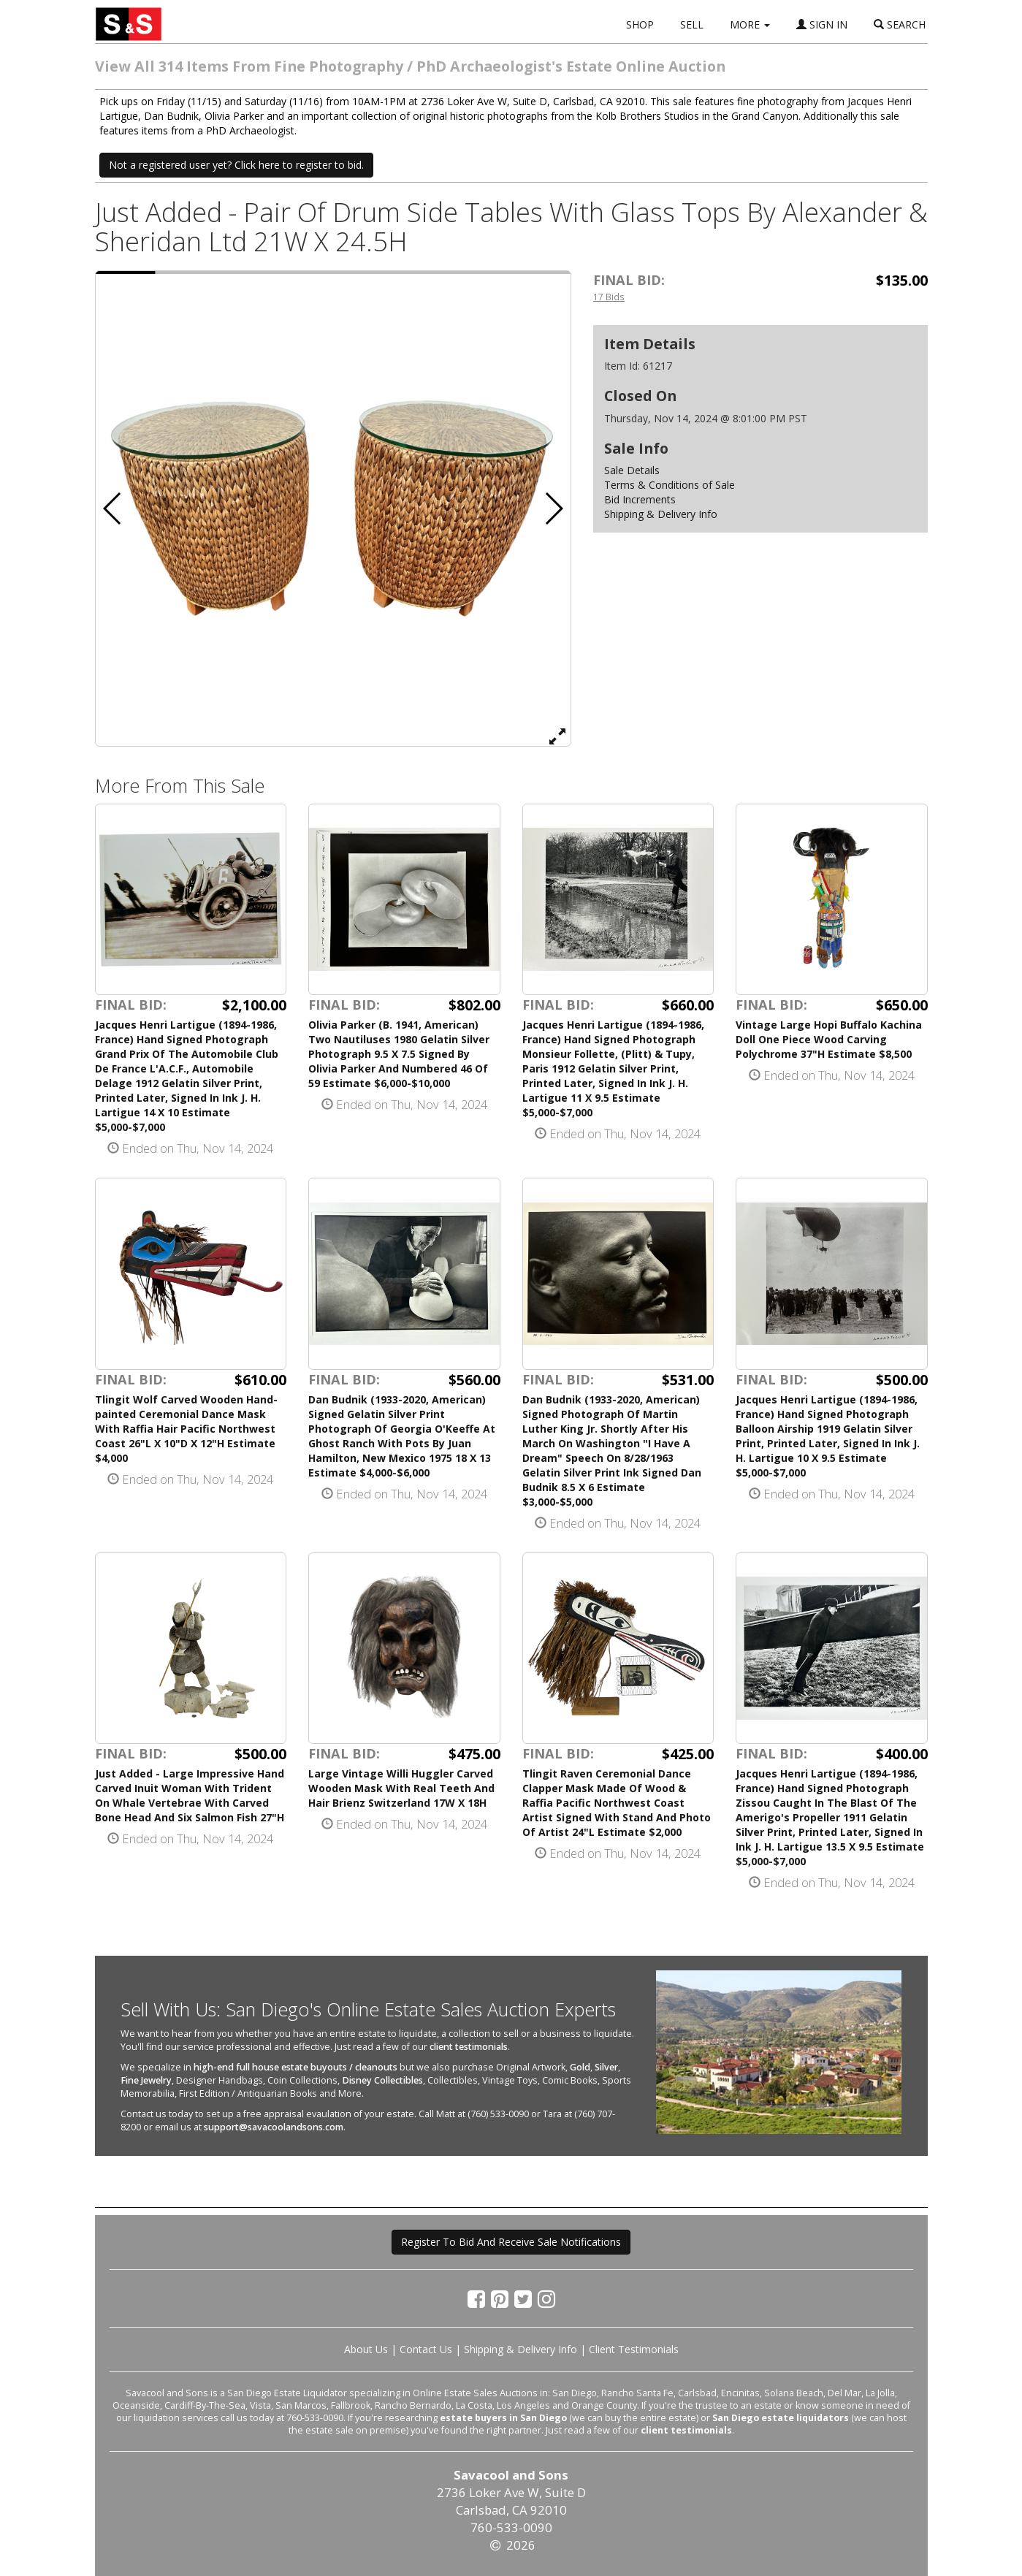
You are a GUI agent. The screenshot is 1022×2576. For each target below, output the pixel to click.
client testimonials (469, 2046)
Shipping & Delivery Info (660, 514)
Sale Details (632, 470)
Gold (580, 2067)
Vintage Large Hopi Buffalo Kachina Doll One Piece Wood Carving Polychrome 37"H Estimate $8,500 (829, 1039)
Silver (606, 2067)
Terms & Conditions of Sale (669, 485)
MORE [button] (750, 24)
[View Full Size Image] (557, 736)
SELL (691, 24)
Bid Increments (640, 499)
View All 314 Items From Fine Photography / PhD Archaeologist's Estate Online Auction (410, 66)
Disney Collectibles (382, 2080)
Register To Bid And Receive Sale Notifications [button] (511, 2242)
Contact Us (426, 2349)
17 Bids (609, 296)
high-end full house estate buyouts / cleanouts (295, 2067)
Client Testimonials (634, 2349)
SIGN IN (821, 24)
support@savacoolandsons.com (273, 2127)
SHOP (640, 24)
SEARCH (900, 24)
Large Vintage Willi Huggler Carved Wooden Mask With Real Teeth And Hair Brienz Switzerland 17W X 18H (401, 1788)
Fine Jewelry (146, 2080)
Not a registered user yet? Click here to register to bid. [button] (236, 165)
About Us (366, 2349)
